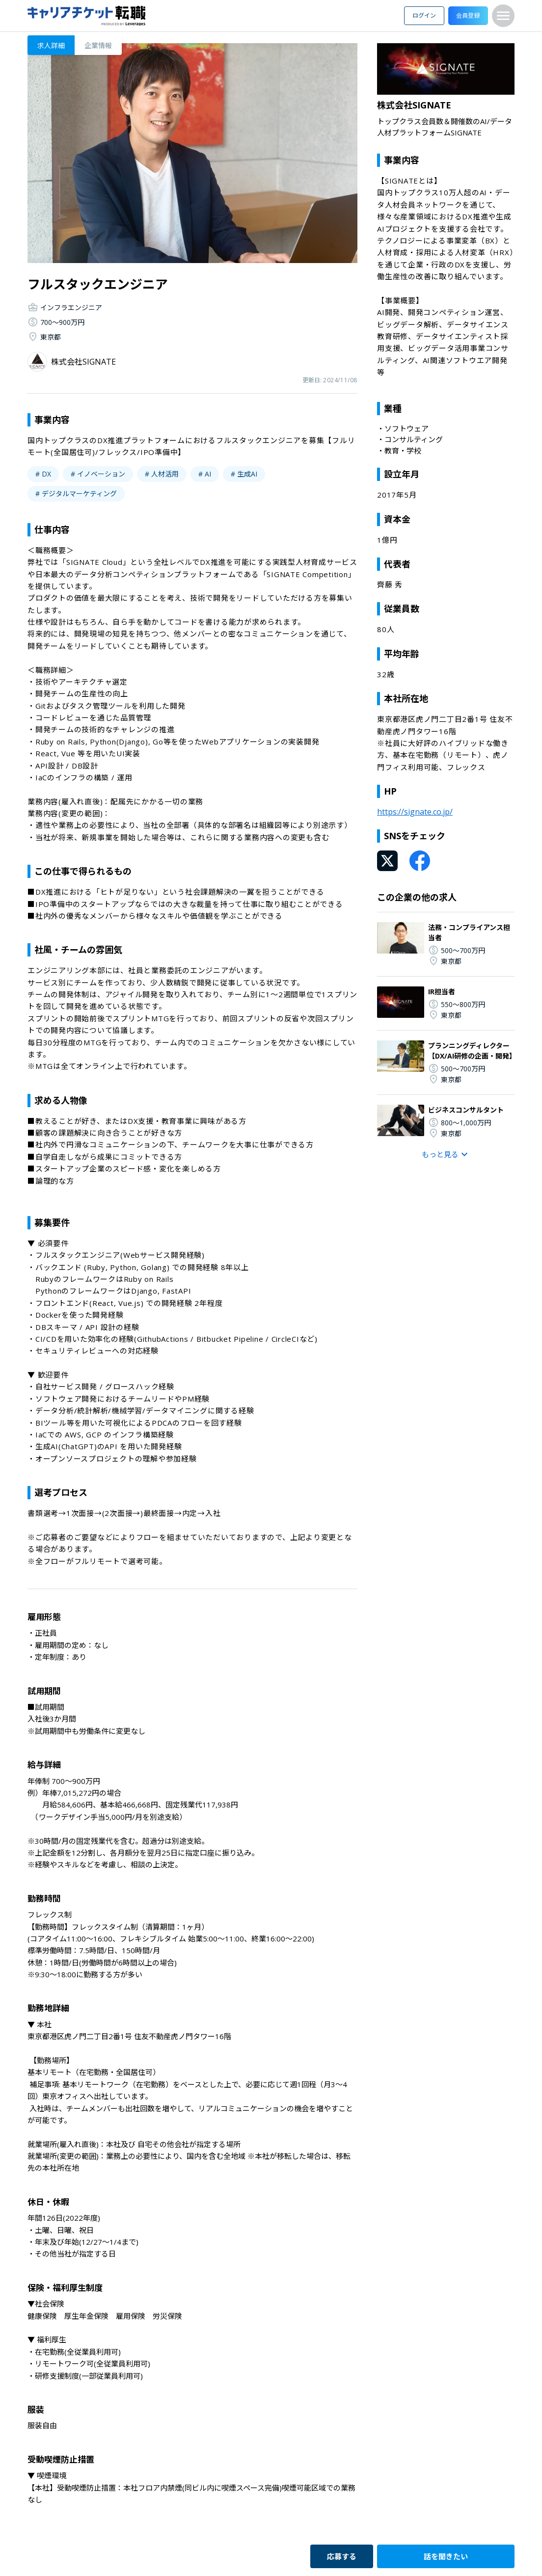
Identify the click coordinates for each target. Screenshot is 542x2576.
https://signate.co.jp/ (415, 811)
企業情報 (98, 45)
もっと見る (446, 1154)
